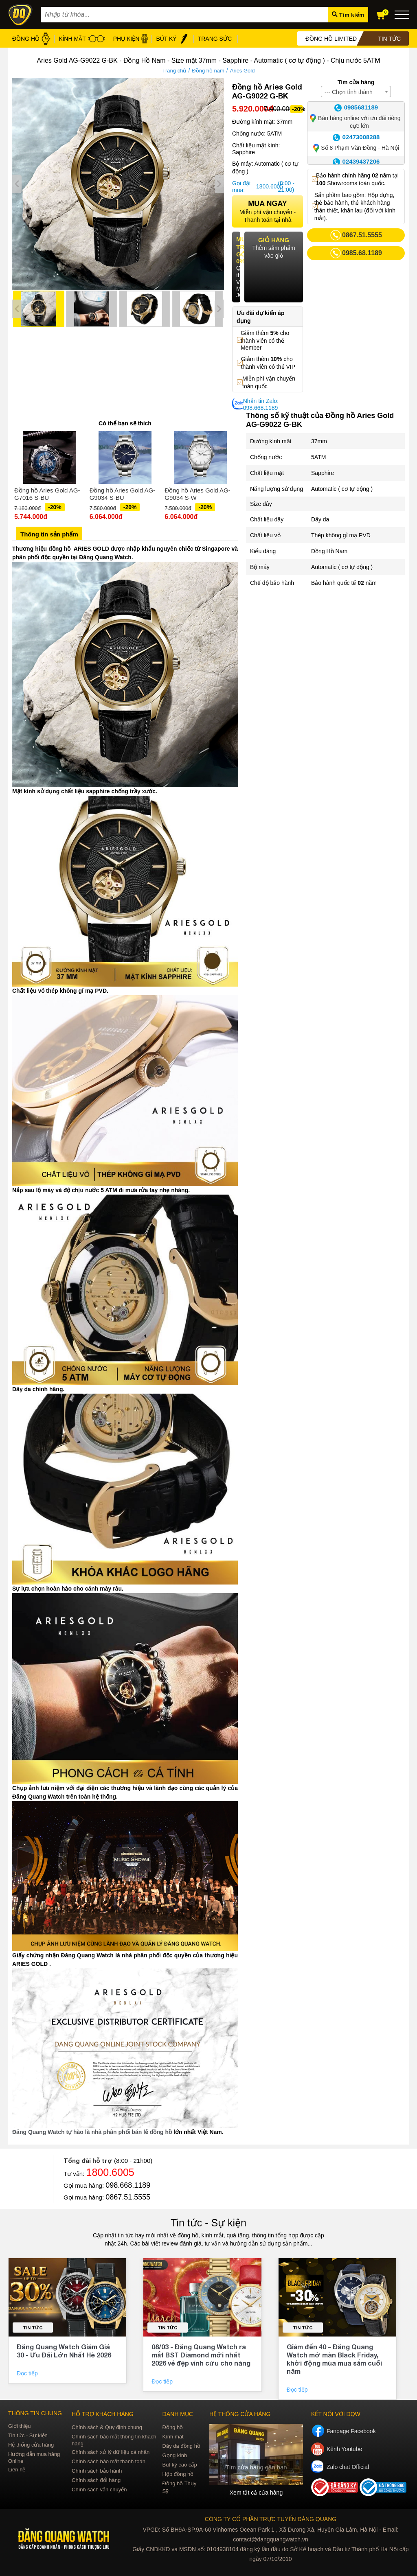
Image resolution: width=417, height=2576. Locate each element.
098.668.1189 (127, 2185)
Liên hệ (16, 2470)
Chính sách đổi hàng (96, 2480)
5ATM (318, 457)
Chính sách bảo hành (97, 2471)
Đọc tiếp (28, 2373)
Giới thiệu (19, 2426)
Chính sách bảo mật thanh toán (108, 2461)
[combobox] (356, 91)
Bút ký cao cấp (179, 2465)
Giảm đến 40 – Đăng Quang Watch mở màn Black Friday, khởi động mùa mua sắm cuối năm (334, 2359)
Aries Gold (242, 71)
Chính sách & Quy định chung (107, 2427)
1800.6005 (266, 186)
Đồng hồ (172, 2427)
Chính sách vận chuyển (99, 2489)
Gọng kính (174, 2455)
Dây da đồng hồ (181, 2446)
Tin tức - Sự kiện (208, 2222)
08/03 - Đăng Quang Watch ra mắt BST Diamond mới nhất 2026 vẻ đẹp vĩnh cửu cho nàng (200, 2355)
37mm (319, 441)
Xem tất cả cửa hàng (256, 2492)
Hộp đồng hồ (178, 2474)
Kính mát (173, 2437)
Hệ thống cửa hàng (31, 2445)
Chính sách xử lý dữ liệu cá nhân (110, 2452)
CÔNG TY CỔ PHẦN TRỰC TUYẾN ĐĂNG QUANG (270, 2519)
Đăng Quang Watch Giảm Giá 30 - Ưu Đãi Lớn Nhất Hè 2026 (64, 2351)
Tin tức (33, 2327)
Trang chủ (174, 71)
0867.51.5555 (127, 2197)
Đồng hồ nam (208, 71)
